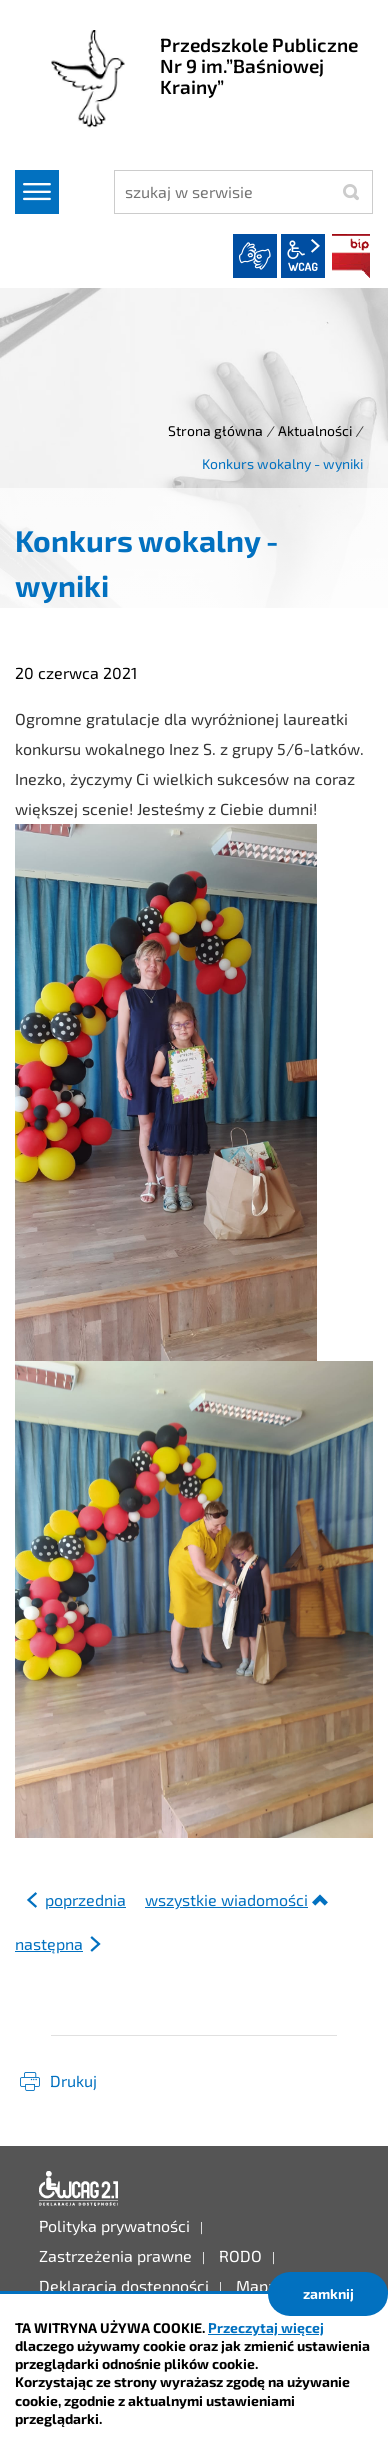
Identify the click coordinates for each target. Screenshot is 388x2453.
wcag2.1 (303, 256)
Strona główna (215, 430)
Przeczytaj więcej (266, 2327)
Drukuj (73, 2080)
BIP (351, 256)
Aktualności (315, 430)
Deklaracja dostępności (79, 2189)
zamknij (328, 2293)
